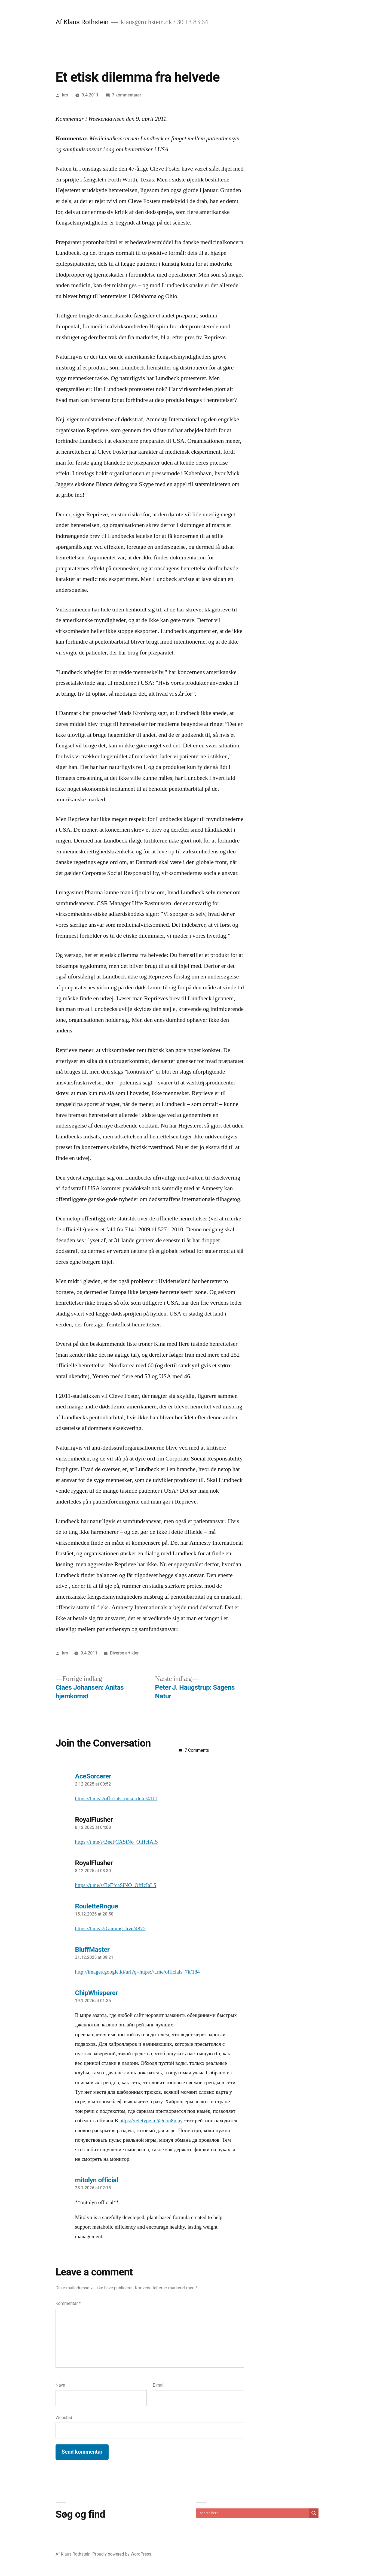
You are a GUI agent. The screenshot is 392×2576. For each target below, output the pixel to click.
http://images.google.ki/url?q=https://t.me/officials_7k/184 (137, 1972)
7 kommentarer (126, 95)
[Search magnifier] (313, 2513)
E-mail (158, 2385)
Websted (64, 2417)
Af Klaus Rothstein (82, 22)
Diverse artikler (124, 1653)
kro (65, 95)
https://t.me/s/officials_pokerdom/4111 (116, 1798)
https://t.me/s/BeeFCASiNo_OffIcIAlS (116, 1842)
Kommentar (68, 2303)
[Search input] (254, 2513)
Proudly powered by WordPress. (122, 2554)
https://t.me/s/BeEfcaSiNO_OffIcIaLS (116, 1885)
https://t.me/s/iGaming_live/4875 (110, 1928)
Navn (60, 2385)
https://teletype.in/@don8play (151, 2120)
